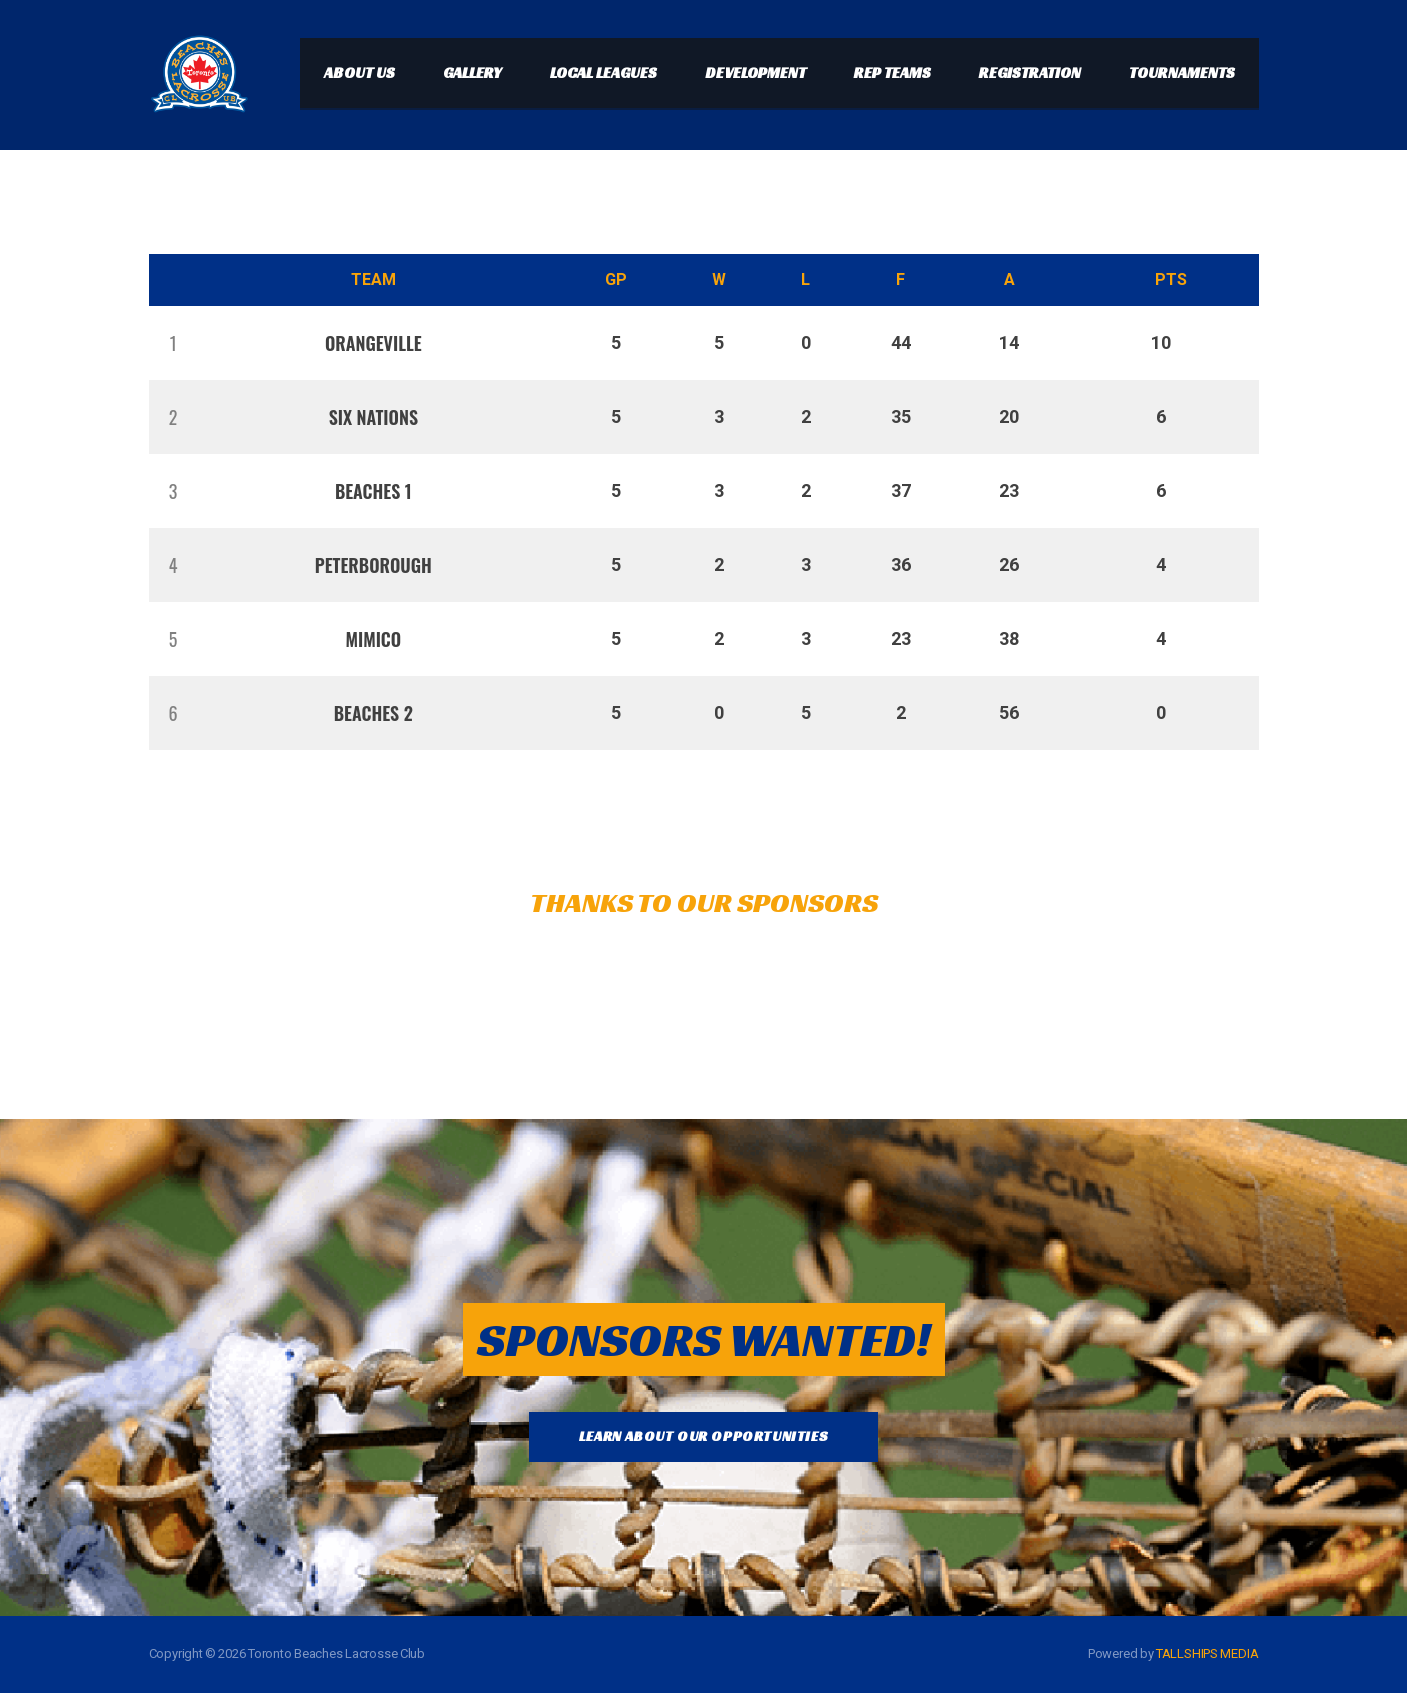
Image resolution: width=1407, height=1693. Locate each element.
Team (373, 279)
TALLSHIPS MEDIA (1207, 1653)
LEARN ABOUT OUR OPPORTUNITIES (703, 1436)
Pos (168, 280)
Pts (1171, 279)
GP (616, 279)
